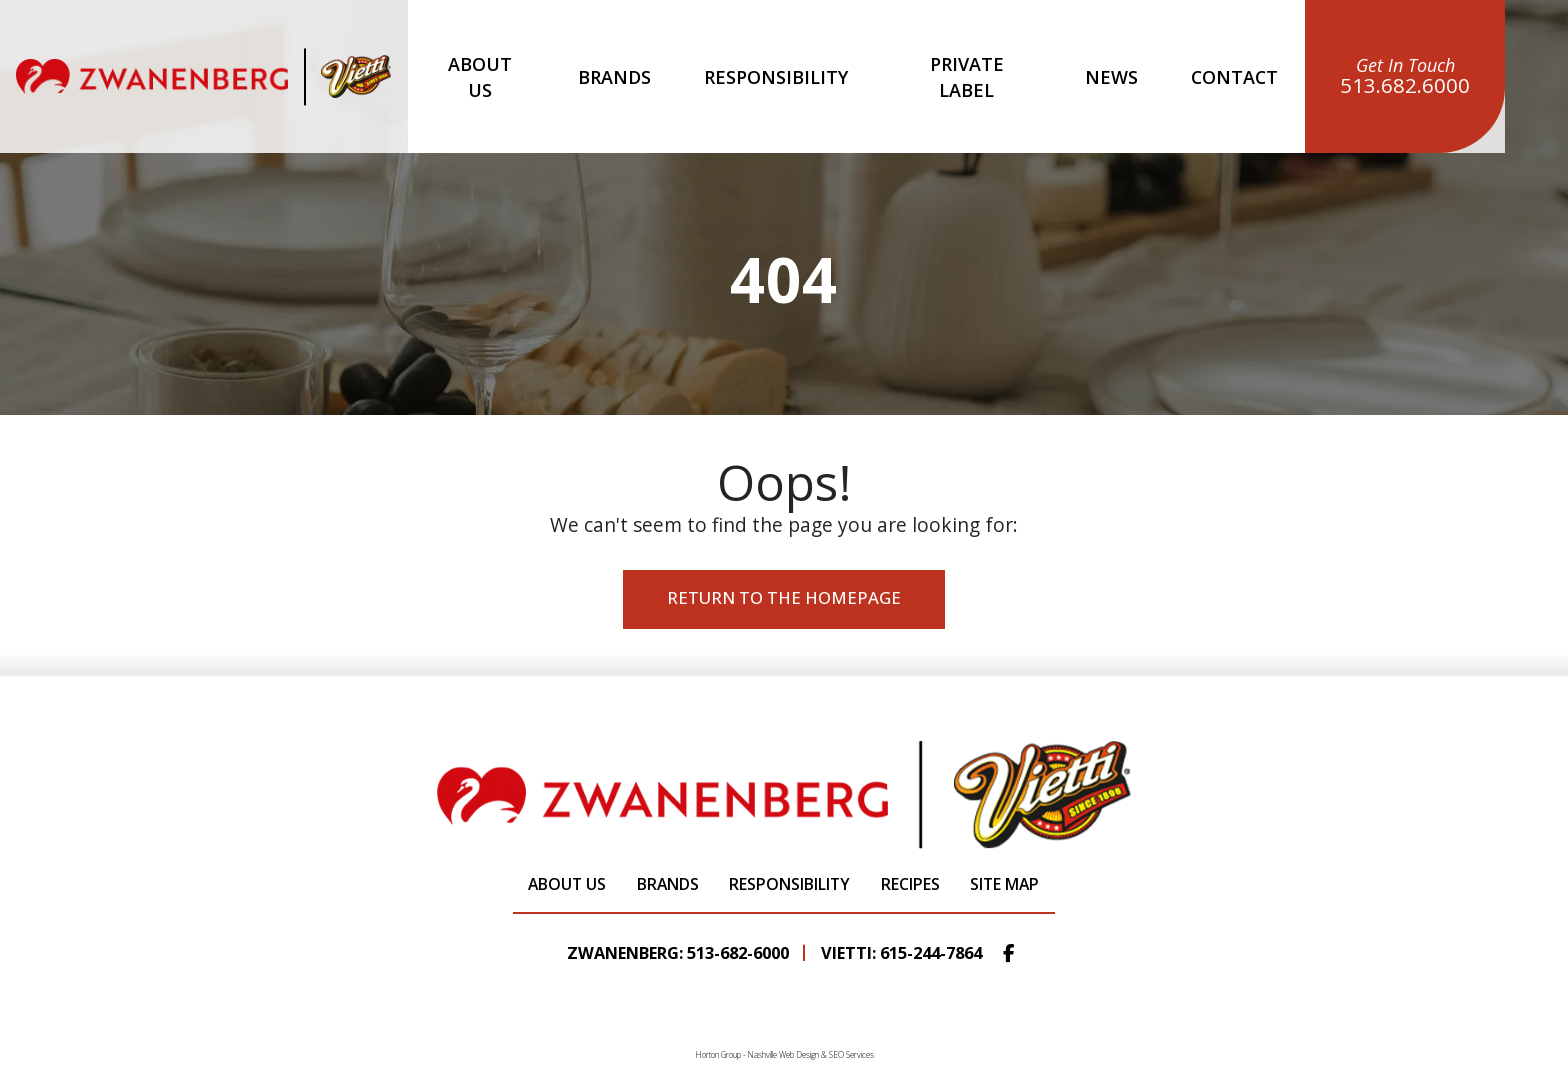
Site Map (1000, 885)
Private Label (967, 77)
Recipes (906, 885)
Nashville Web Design (783, 1054)
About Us (480, 77)
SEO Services (851, 1054)
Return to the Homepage (784, 602)
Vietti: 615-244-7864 (901, 953)
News (1111, 77)
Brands (614, 77)
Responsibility (776, 77)
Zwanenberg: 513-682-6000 (677, 953)
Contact (1234, 77)
